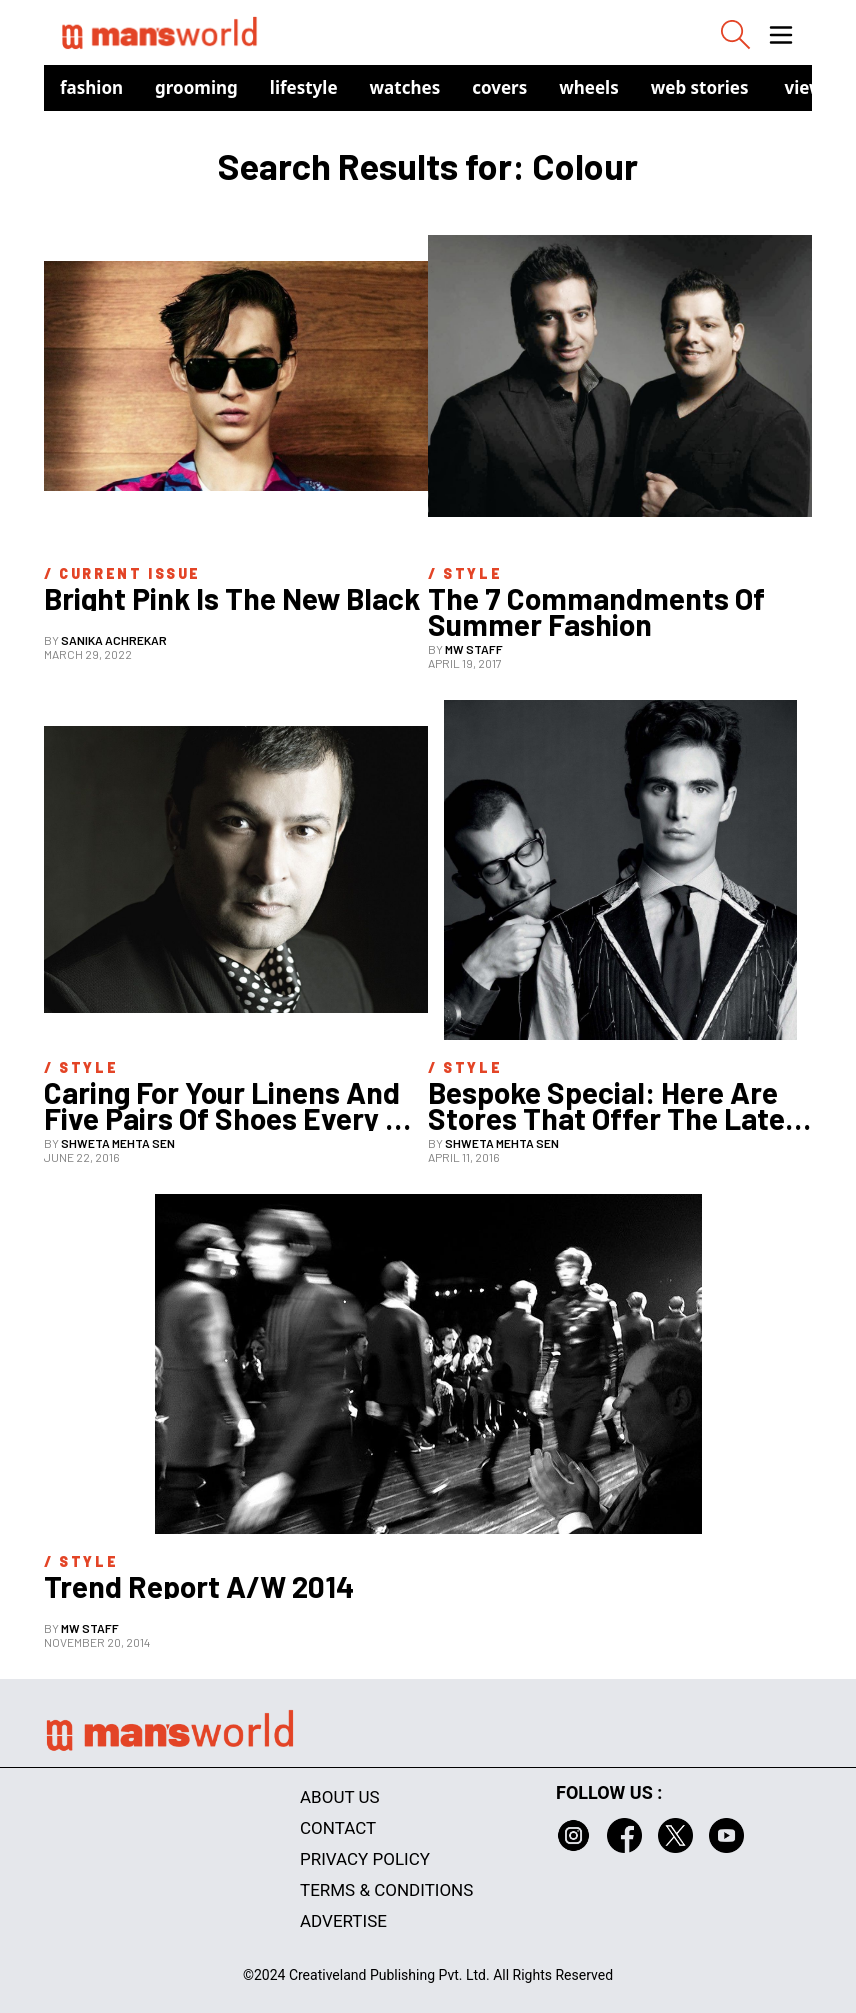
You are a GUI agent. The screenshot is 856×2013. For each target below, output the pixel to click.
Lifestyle (304, 87)
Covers (499, 87)
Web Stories (700, 87)
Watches (405, 87)
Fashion (91, 87)
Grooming (196, 87)
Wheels (589, 87)
